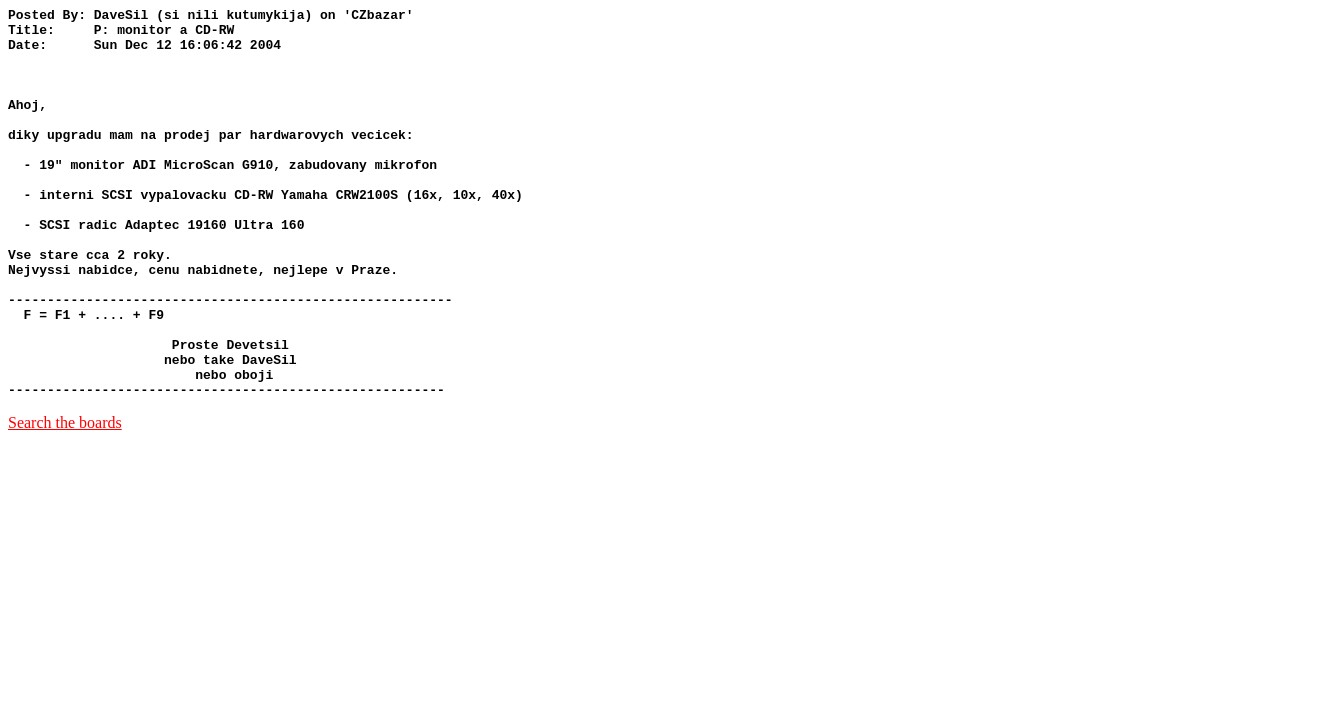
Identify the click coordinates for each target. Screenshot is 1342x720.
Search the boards (65, 500)
